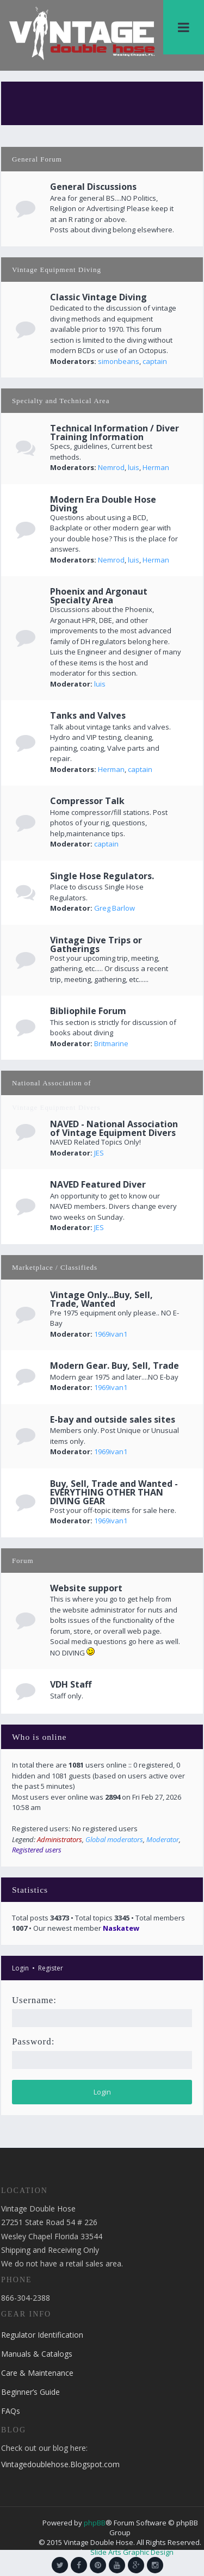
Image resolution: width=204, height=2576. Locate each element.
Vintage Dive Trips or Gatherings (96, 944)
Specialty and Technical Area (61, 401)
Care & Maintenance (37, 2373)
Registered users (36, 1850)
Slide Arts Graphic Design (132, 2552)
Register (50, 1968)
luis (133, 467)
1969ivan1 (110, 1334)
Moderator (162, 1839)
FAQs (10, 2411)
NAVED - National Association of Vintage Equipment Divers (114, 1128)
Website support (86, 1588)
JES (99, 1153)
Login (20, 1968)
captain (155, 361)
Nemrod (111, 467)
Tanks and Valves (88, 715)
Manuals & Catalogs (36, 2354)
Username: (34, 2000)
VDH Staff (70, 1684)
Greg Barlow (114, 908)
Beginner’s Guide (30, 2392)
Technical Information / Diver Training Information (114, 432)
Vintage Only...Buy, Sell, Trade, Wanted (101, 1299)
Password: (33, 2041)
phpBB (95, 2523)
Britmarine (111, 1043)
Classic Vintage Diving (98, 297)
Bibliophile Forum (88, 1010)
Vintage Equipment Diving (56, 269)
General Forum (37, 159)
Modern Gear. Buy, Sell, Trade (114, 1365)
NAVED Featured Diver (98, 1184)
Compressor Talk (87, 800)
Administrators (59, 1839)
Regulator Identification (42, 2335)
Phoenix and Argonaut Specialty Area (98, 595)
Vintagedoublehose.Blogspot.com (60, 2464)
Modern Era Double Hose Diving (103, 503)
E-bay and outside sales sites (112, 1419)
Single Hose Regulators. (102, 876)
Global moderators (114, 1839)
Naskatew (121, 1928)
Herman (156, 467)
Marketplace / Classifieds (54, 1267)
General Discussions (93, 186)
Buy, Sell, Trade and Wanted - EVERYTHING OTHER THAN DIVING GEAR (114, 1492)
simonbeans (118, 361)
